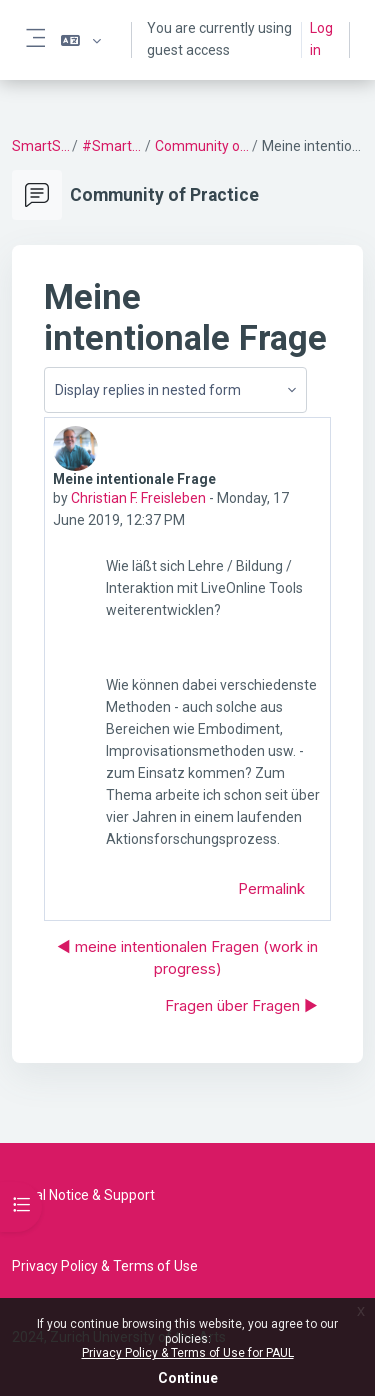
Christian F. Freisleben (138, 498)
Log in (321, 39)
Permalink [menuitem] (271, 888)
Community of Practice (202, 146)
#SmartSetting (112, 146)
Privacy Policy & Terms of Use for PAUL (188, 1353)
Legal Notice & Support (83, 1195)
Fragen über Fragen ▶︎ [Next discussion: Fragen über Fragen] (241, 1005)
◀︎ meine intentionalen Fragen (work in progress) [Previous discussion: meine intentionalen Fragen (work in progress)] (187, 958)
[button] (81, 40)
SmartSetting (41, 146)
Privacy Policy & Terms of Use (105, 1266)
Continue (188, 1378)
